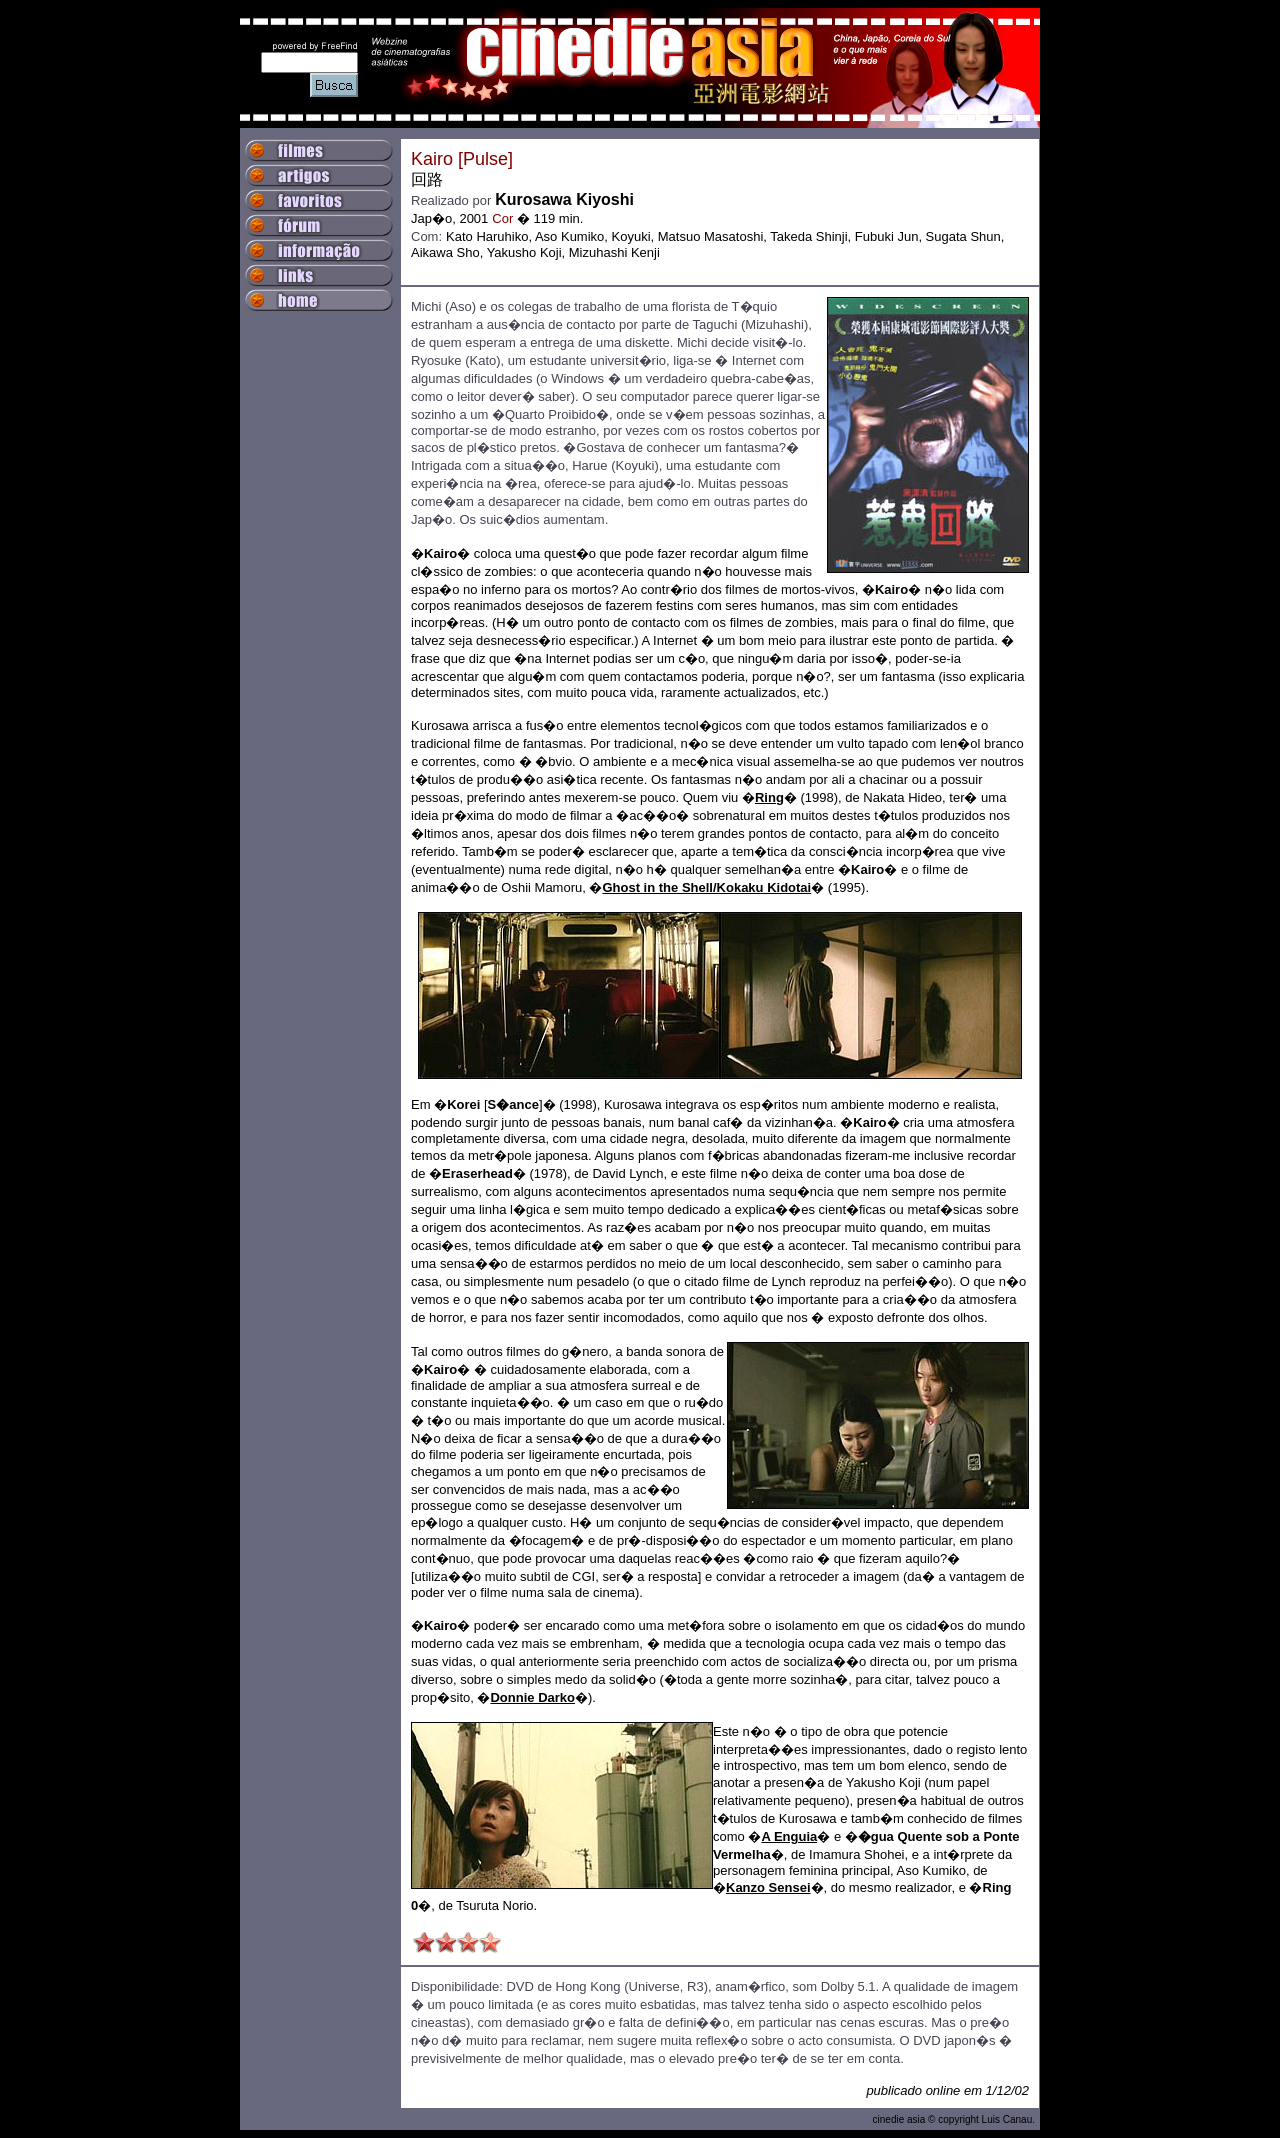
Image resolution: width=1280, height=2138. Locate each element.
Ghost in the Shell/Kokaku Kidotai (706, 887)
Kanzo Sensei (768, 1887)
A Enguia (789, 1836)
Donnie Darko (532, 1697)
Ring (769, 797)
